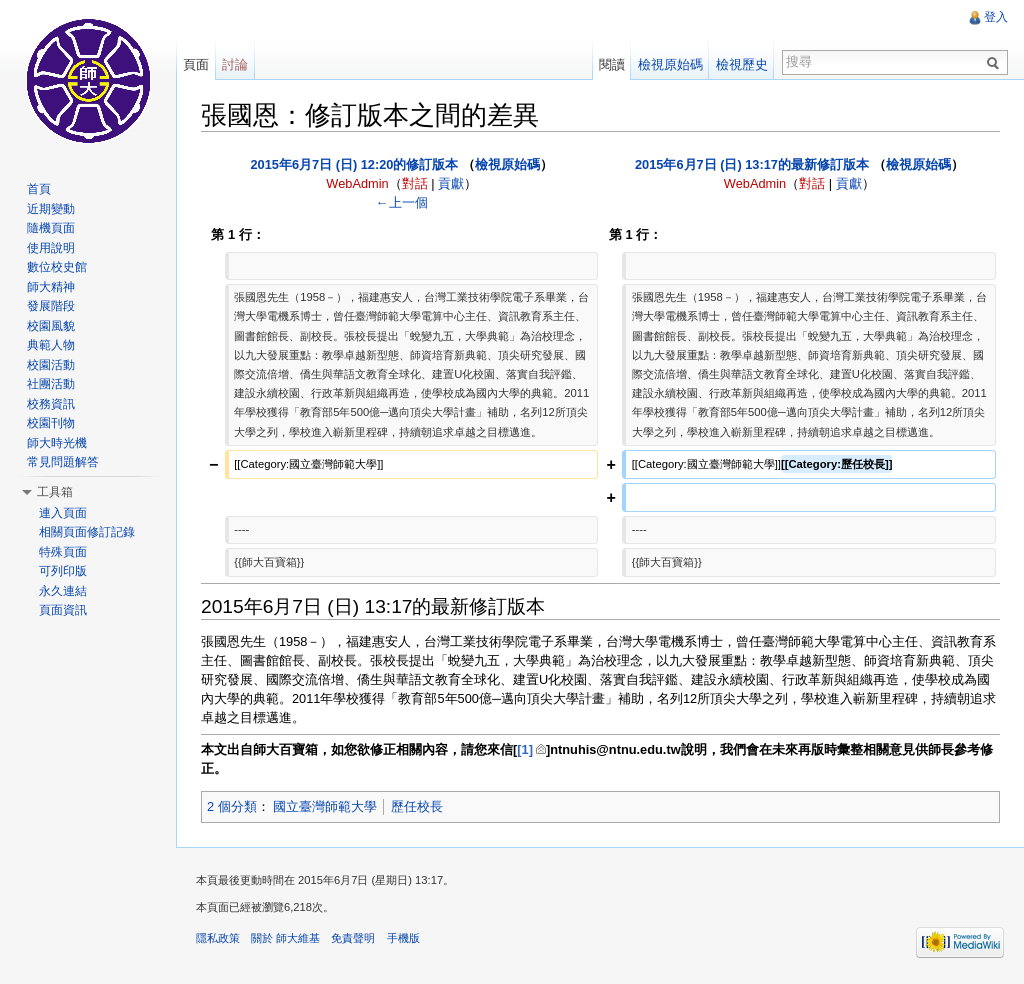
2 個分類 (232, 806)
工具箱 (55, 492)
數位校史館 (57, 267)
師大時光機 (57, 443)
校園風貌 (51, 326)
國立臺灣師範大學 (325, 806)
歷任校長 (417, 806)
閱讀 (612, 64)
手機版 (403, 938)
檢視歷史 (742, 64)
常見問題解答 (63, 462)
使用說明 (51, 248)
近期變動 (51, 209)
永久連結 (63, 591)
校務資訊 (51, 404)
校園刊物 (51, 423)
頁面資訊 (63, 610)
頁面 (196, 64)
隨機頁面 (51, 228)
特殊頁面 (63, 552)
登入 (996, 17)
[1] (525, 749)
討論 (235, 64)
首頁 (39, 189)
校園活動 (51, 365)
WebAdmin (357, 183)
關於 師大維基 (285, 938)
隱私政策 (218, 938)
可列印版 (63, 571)
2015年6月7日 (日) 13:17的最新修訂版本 (752, 164)
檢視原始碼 (507, 164)
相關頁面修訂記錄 (87, 532)
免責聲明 (353, 938)
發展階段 (51, 306)
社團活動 (51, 384)
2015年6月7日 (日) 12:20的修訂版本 (354, 164)
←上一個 (402, 202)
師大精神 (51, 287)
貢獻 (451, 183)
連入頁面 (63, 513)
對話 (415, 183)
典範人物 (51, 345)
